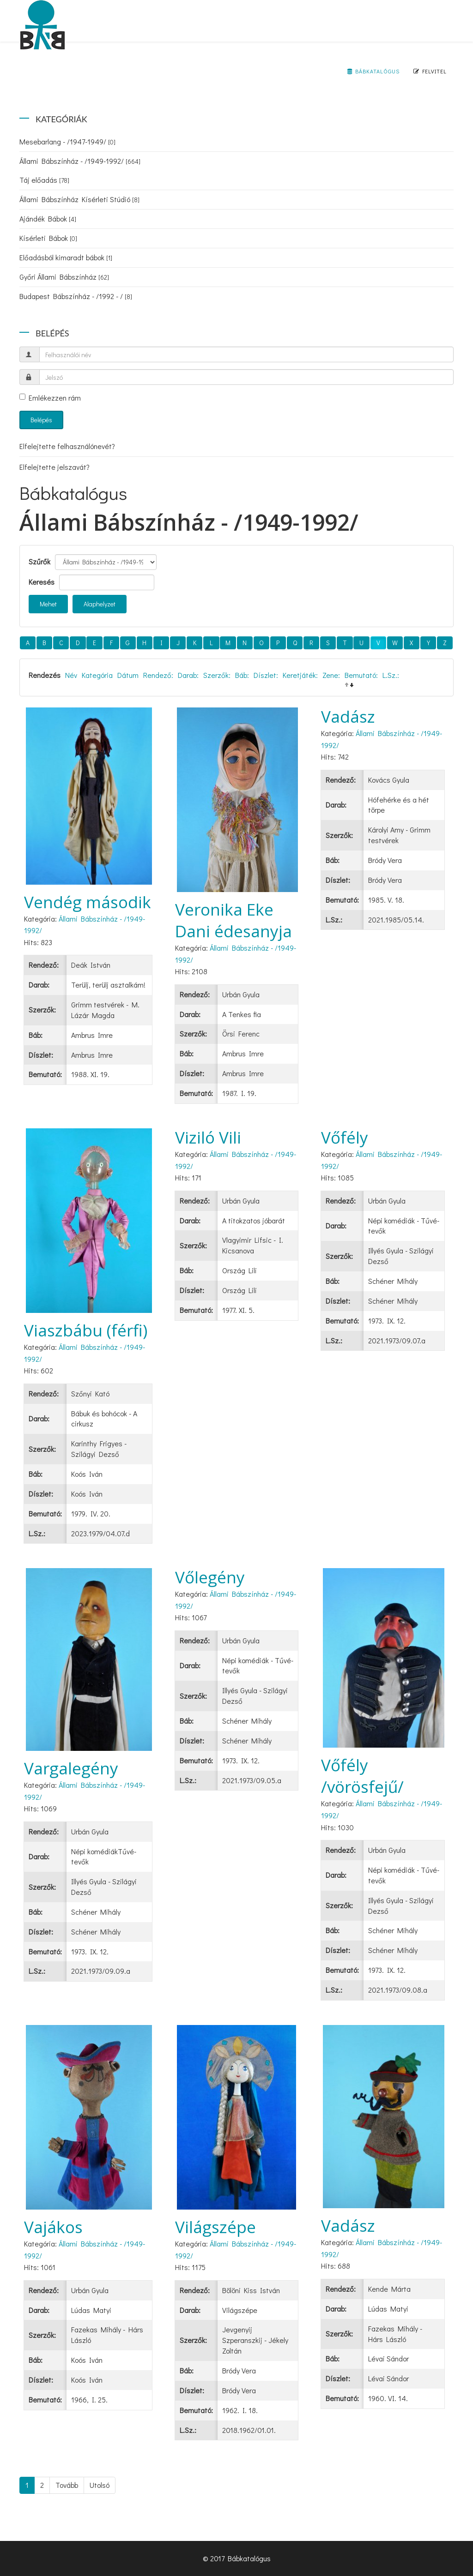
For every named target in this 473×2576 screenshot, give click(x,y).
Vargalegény (71, 1768)
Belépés (41, 419)
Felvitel (430, 71)
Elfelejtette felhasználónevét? (67, 446)
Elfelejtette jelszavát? (54, 467)
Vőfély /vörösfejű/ (362, 1775)
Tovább (66, 2485)
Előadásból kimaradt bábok (65, 257)
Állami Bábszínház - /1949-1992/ (79, 161)
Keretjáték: (300, 675)
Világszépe (215, 2227)
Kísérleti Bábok (48, 238)
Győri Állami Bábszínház (64, 277)
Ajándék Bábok (47, 218)
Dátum (128, 675)
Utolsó (99, 2485)
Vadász (348, 716)
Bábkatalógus (373, 71)
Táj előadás (44, 180)
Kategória (97, 675)
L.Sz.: (390, 675)
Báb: (242, 675)
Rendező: (158, 675)
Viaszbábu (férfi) (85, 1330)
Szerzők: (216, 675)
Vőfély (344, 1137)
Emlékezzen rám (50, 397)
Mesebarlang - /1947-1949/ (67, 141)
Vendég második (87, 902)
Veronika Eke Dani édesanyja (233, 920)
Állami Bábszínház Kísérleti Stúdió (79, 199)
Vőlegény (210, 1577)
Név (71, 675)
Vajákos (53, 2227)
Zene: (331, 675)
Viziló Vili (208, 1137)
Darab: (188, 675)
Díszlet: (266, 675)
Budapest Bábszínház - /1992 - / (75, 296)
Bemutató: (361, 675)
